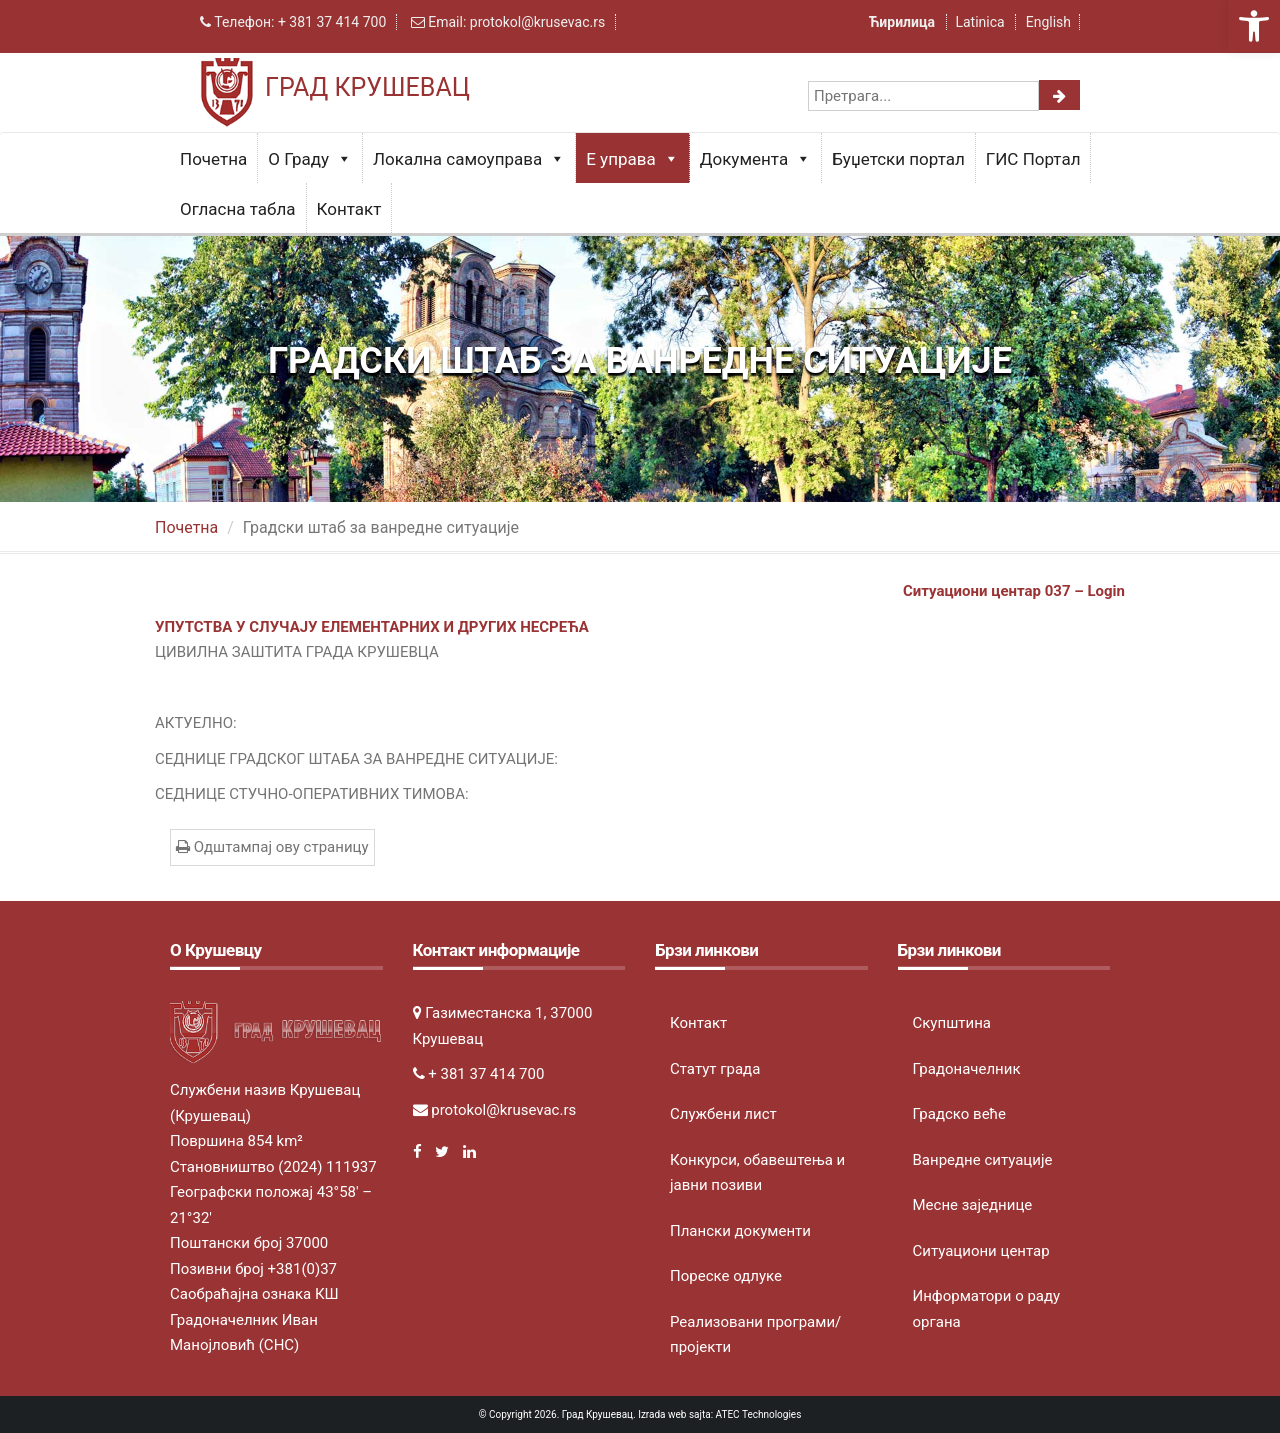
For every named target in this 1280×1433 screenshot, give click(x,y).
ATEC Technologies (759, 1414)
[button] (1254, 26)
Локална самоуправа (469, 159)
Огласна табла (238, 209)
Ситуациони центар (981, 1251)
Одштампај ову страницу (272, 847)
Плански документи (740, 1231)
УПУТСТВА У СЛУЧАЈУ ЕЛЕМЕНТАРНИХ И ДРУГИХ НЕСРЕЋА (372, 627)
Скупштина (952, 1023)
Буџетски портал (898, 159)
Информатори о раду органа (987, 1309)
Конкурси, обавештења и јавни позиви (757, 1173)
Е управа (632, 159)
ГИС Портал (1033, 159)
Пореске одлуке (726, 1276)
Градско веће (960, 1114)
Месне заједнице (973, 1205)
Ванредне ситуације (983, 1160)
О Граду (310, 159)
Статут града (715, 1069)
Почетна (213, 159)
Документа (755, 159)
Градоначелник (967, 1069)
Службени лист (723, 1114)
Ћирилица (904, 22)
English (1048, 22)
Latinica (979, 22)
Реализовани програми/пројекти (755, 1335)
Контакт (349, 209)
